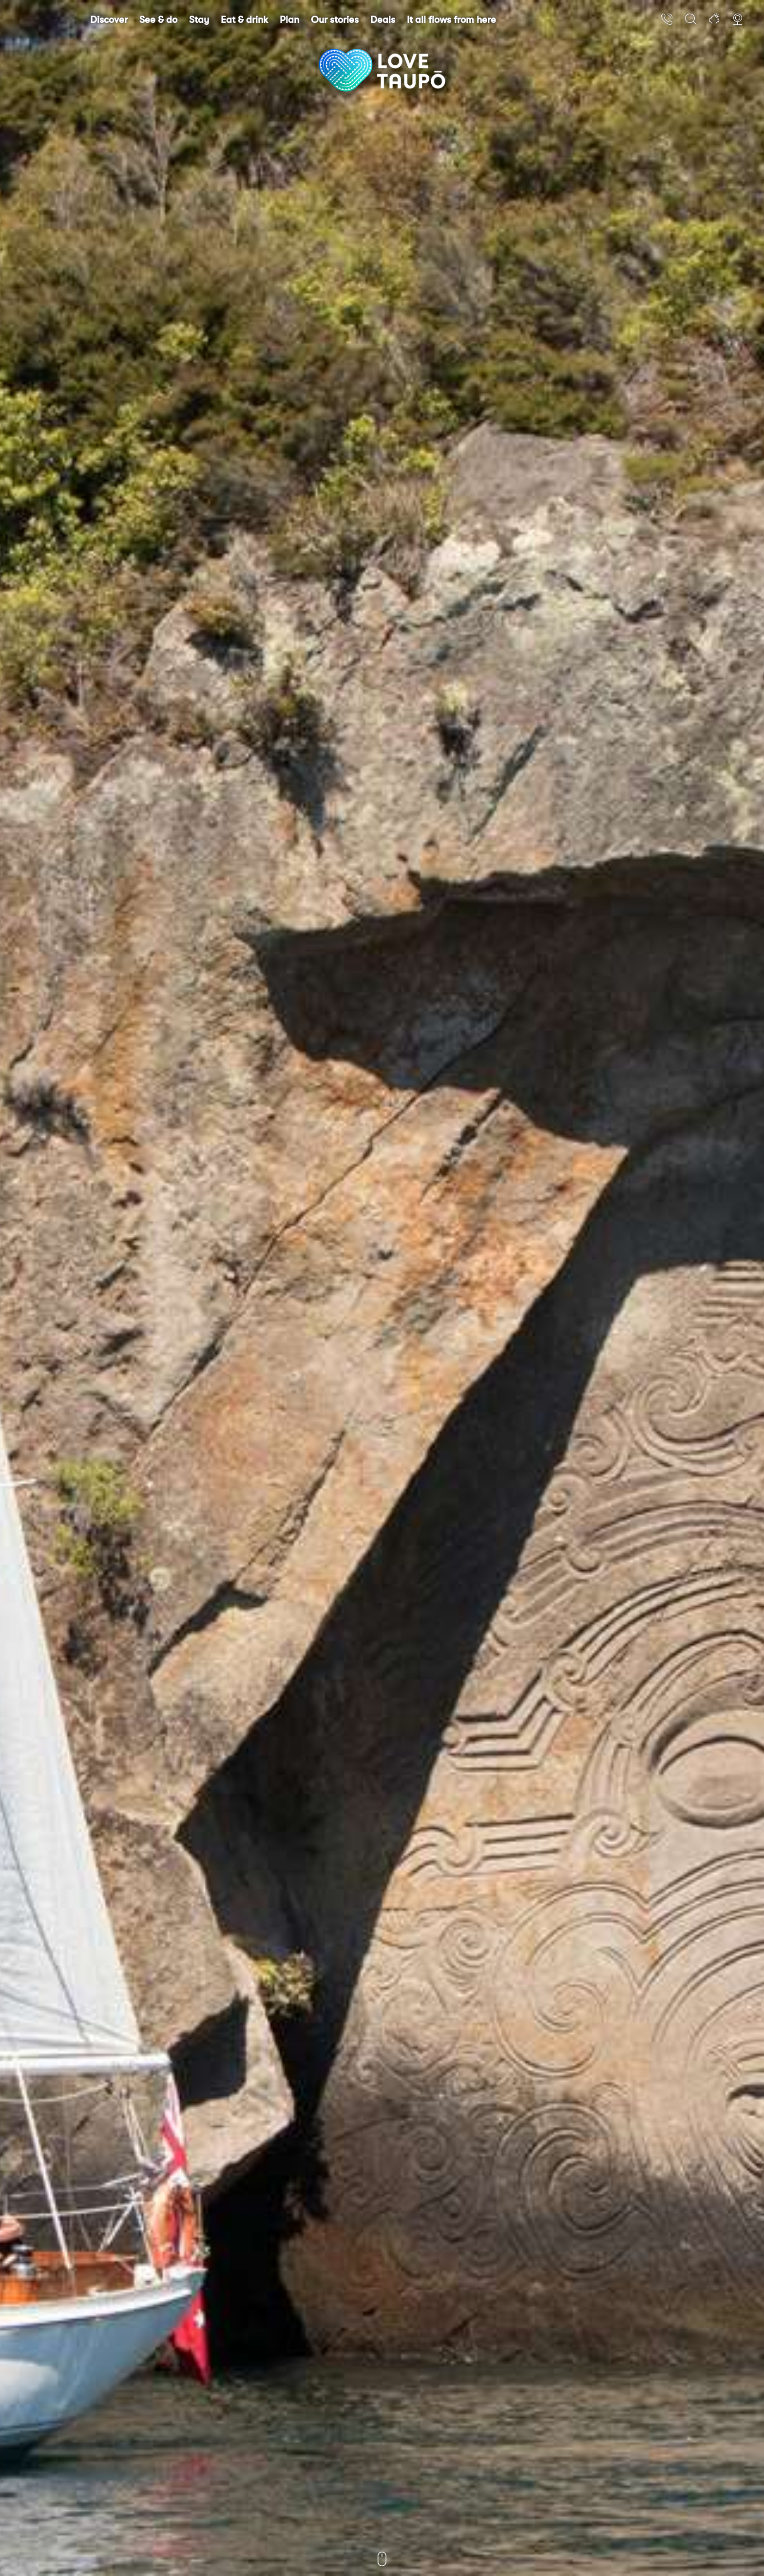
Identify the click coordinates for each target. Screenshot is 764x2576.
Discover (109, 19)
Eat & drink (244, 19)
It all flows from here (451, 19)
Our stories (335, 19)
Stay (199, 19)
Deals (382, 19)
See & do (158, 19)
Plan (289, 19)
